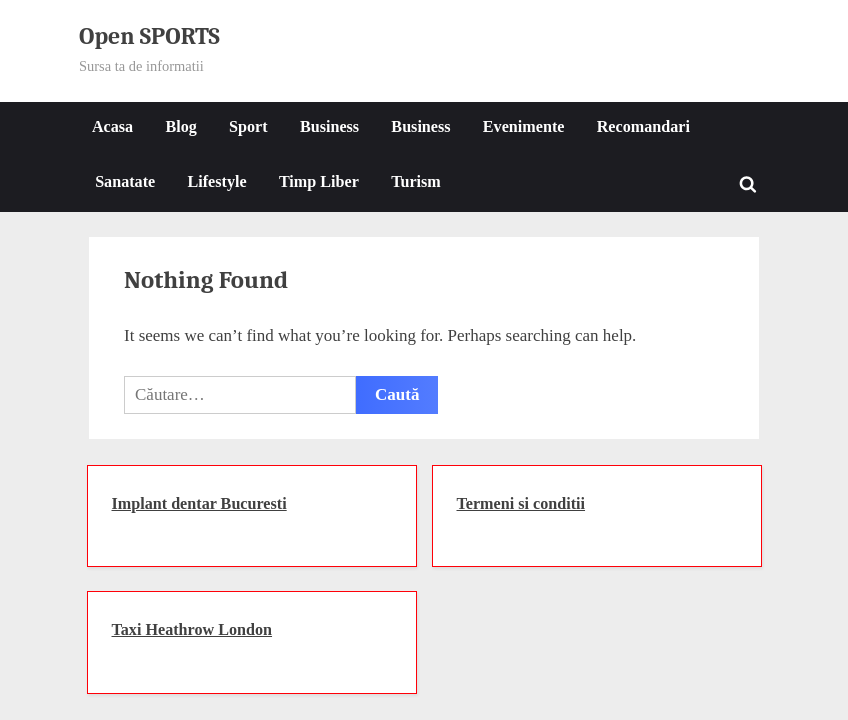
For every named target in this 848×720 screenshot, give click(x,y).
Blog (180, 126)
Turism (416, 181)
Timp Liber (319, 181)
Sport (248, 126)
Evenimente (524, 126)
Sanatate (125, 181)
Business (329, 126)
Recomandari (643, 126)
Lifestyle (216, 181)
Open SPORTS (149, 36)
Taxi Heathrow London (192, 629)
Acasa (112, 126)
